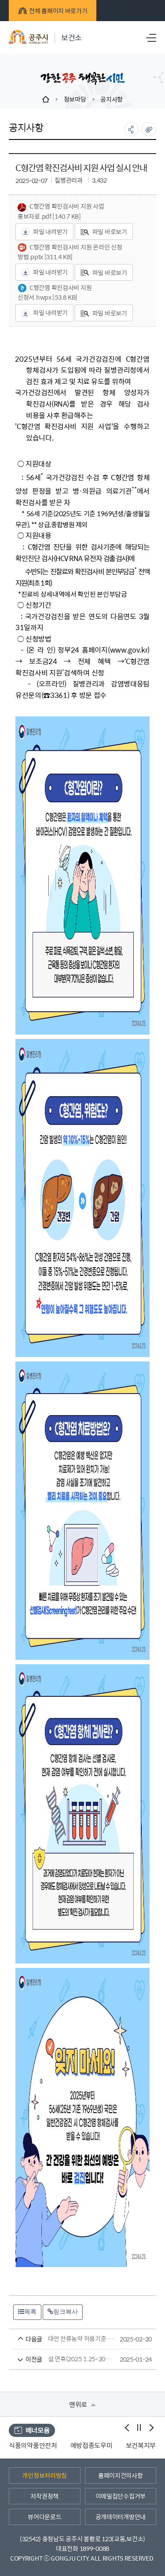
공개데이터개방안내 (120, 2516)
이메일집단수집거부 (120, 2496)
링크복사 (63, 2311)
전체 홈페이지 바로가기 (53, 10)
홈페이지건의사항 (120, 2475)
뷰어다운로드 (44, 2516)
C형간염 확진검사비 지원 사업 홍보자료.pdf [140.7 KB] (61, 211)
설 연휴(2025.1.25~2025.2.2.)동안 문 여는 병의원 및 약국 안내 (66, 2359)
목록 (27, 2311)
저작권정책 (44, 2496)
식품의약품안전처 (56, 2445)
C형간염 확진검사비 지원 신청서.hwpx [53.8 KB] (55, 292)
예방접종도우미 (114, 2445)
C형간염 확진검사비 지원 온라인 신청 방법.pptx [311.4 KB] (70, 251)
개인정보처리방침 (44, 2475)
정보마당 (75, 99)
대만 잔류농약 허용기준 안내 (66, 2339)
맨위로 (82, 2404)
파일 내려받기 (44, 232)
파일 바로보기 (104, 231)
